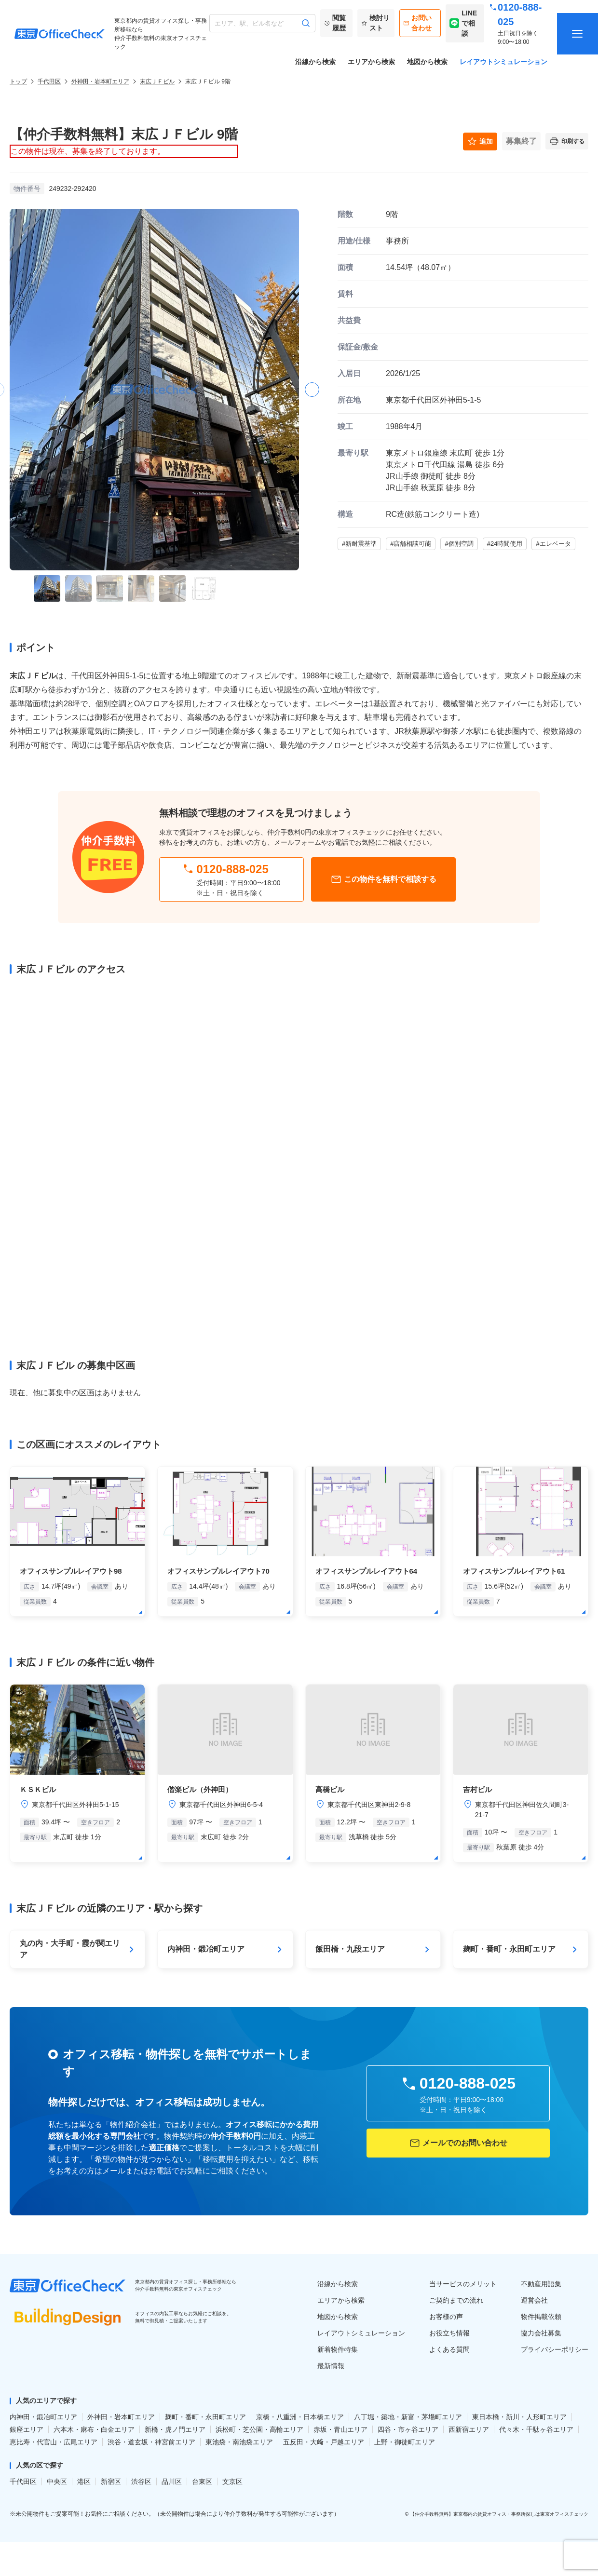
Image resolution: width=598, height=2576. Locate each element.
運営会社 (534, 2300)
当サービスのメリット (463, 2284)
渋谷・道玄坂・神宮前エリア (151, 2442)
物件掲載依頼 (541, 2316)
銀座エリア (26, 2429)
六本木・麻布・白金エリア (94, 2429)
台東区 (202, 2481)
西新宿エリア (468, 2429)
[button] (311, 389)
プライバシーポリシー (554, 2349)
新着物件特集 (337, 2349)
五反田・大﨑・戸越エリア (323, 2442)
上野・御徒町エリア (404, 2442)
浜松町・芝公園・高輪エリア (259, 2429)
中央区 (57, 2481)
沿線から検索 (315, 62)
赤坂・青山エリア (340, 2429)
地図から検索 (427, 62)
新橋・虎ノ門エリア (175, 2429)
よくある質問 (449, 2349)
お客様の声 (446, 2316)
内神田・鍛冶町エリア (43, 2417)
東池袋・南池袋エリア (239, 2442)
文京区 (232, 2481)
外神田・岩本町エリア (100, 81)
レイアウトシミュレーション (503, 62)
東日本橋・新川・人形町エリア (519, 2417)
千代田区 (49, 81)
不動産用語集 (541, 2284)
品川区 (172, 2481)
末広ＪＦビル (157, 81)
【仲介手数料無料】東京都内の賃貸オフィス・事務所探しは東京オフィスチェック (499, 2514)
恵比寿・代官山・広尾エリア (53, 2442)
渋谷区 (141, 2481)
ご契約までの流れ (456, 2300)
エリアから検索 (371, 62)
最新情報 (330, 2366)
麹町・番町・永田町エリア (205, 2417)
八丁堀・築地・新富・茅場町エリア (408, 2417)
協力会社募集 (541, 2333)
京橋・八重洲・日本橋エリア (300, 2417)
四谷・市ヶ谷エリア (408, 2429)
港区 (84, 2481)
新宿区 (111, 2481)
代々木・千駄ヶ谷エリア (536, 2429)
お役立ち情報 (449, 2333)
